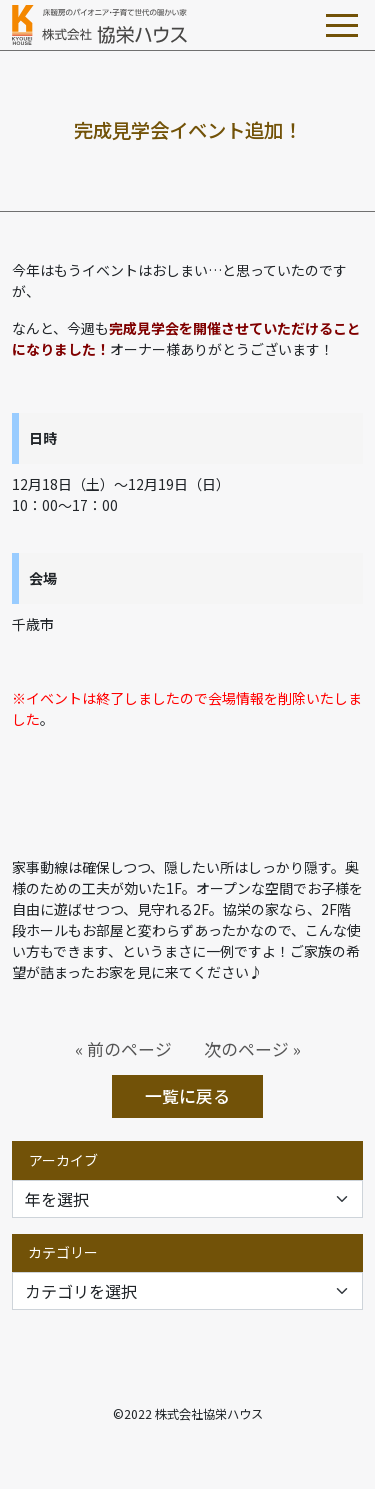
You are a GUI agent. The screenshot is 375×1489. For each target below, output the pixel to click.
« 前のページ (123, 1049)
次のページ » (252, 1049)
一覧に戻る (187, 1096)
